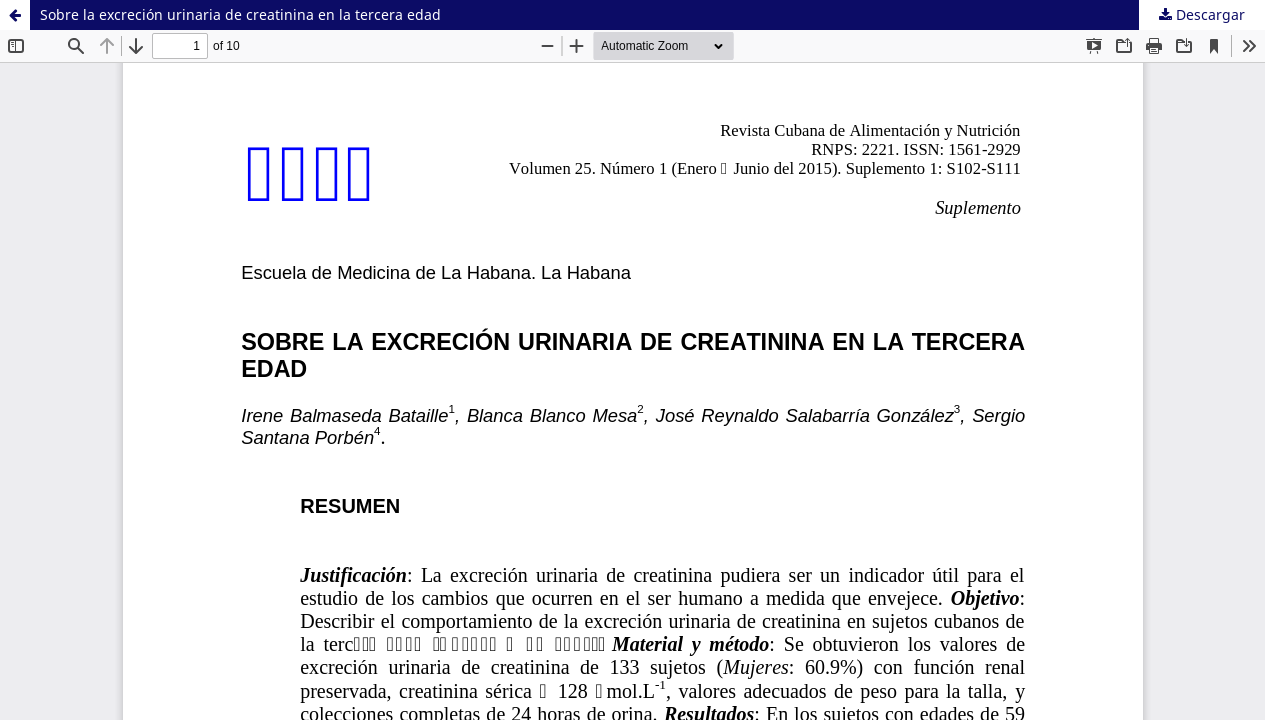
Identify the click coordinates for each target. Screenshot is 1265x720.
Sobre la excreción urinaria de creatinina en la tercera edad (240, 14)
